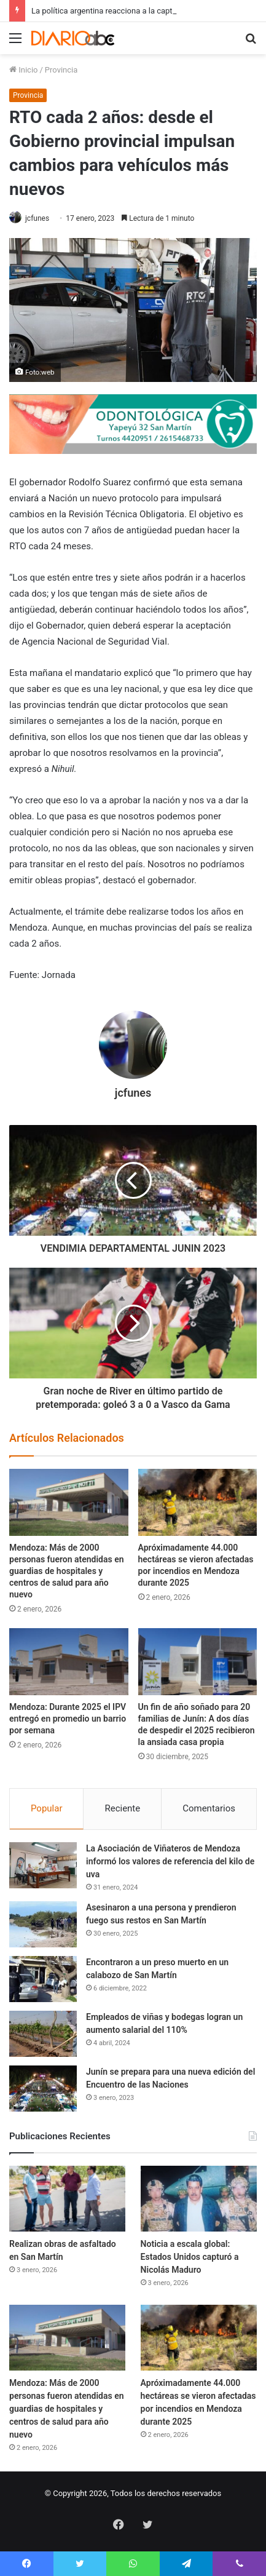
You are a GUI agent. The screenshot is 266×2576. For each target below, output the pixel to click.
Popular (47, 1808)
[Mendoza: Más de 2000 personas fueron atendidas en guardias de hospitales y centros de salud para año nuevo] (68, 1502)
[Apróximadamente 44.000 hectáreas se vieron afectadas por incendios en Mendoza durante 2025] (197, 1502)
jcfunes (37, 218)
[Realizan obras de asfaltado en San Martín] (67, 2199)
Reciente (122, 1808)
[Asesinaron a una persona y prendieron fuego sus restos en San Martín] (43, 1924)
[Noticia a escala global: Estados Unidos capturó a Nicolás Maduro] (199, 2199)
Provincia (61, 69)
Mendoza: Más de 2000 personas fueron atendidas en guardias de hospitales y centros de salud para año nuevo (66, 1571)
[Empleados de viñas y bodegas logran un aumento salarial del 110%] (43, 2034)
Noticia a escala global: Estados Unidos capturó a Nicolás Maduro (190, 2257)
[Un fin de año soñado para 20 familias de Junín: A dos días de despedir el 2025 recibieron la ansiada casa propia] (197, 1661)
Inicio (23, 69)
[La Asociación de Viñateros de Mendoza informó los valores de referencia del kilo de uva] (43, 1865)
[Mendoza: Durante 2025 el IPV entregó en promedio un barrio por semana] (68, 1661)
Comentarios (208, 1808)
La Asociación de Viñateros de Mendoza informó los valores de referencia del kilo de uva (170, 1861)
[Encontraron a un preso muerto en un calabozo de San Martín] (43, 1979)
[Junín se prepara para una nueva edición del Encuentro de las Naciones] (43, 2088)
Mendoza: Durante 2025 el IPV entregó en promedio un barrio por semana (67, 1718)
